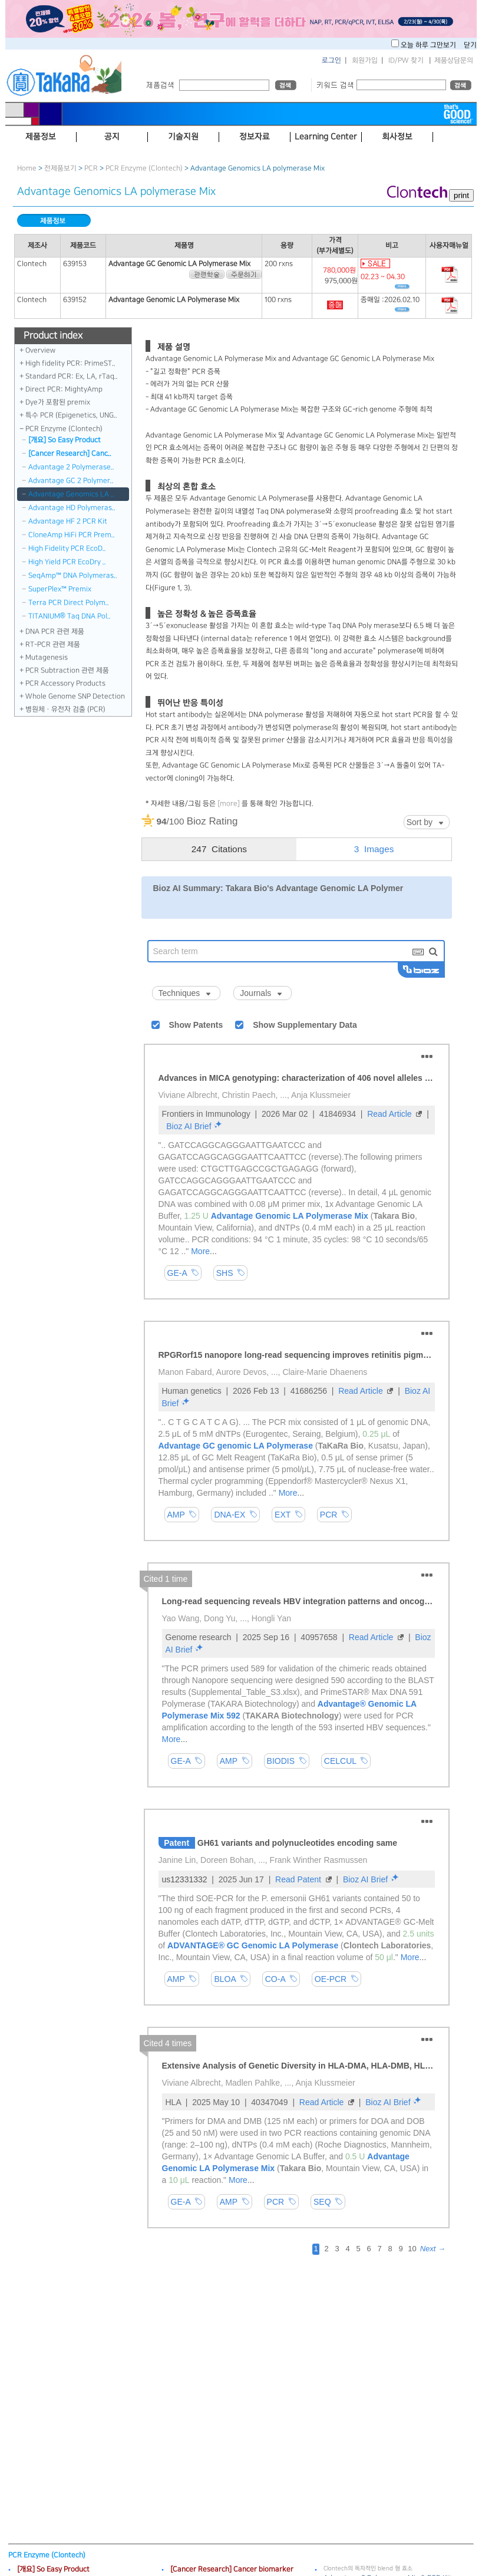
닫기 (470, 45)
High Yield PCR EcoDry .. (67, 562)
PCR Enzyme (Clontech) (144, 168)
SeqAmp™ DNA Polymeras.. (72, 575)
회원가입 (365, 60)
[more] (228, 803)
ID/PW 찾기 (406, 60)
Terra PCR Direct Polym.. (68, 602)
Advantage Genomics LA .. (71, 494)
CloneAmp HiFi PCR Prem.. (71, 535)
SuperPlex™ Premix (59, 589)
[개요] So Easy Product (64, 440)
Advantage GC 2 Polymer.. (71, 480)
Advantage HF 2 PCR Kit (67, 521)
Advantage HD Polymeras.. (71, 508)
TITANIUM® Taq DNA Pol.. (69, 616)
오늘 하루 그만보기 (429, 45)
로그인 (331, 60)
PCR (91, 168)
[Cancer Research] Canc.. (69, 453)
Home (27, 168)
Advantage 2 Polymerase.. (71, 467)
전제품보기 (60, 168)
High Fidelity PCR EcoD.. (67, 548)
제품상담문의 (453, 60)
